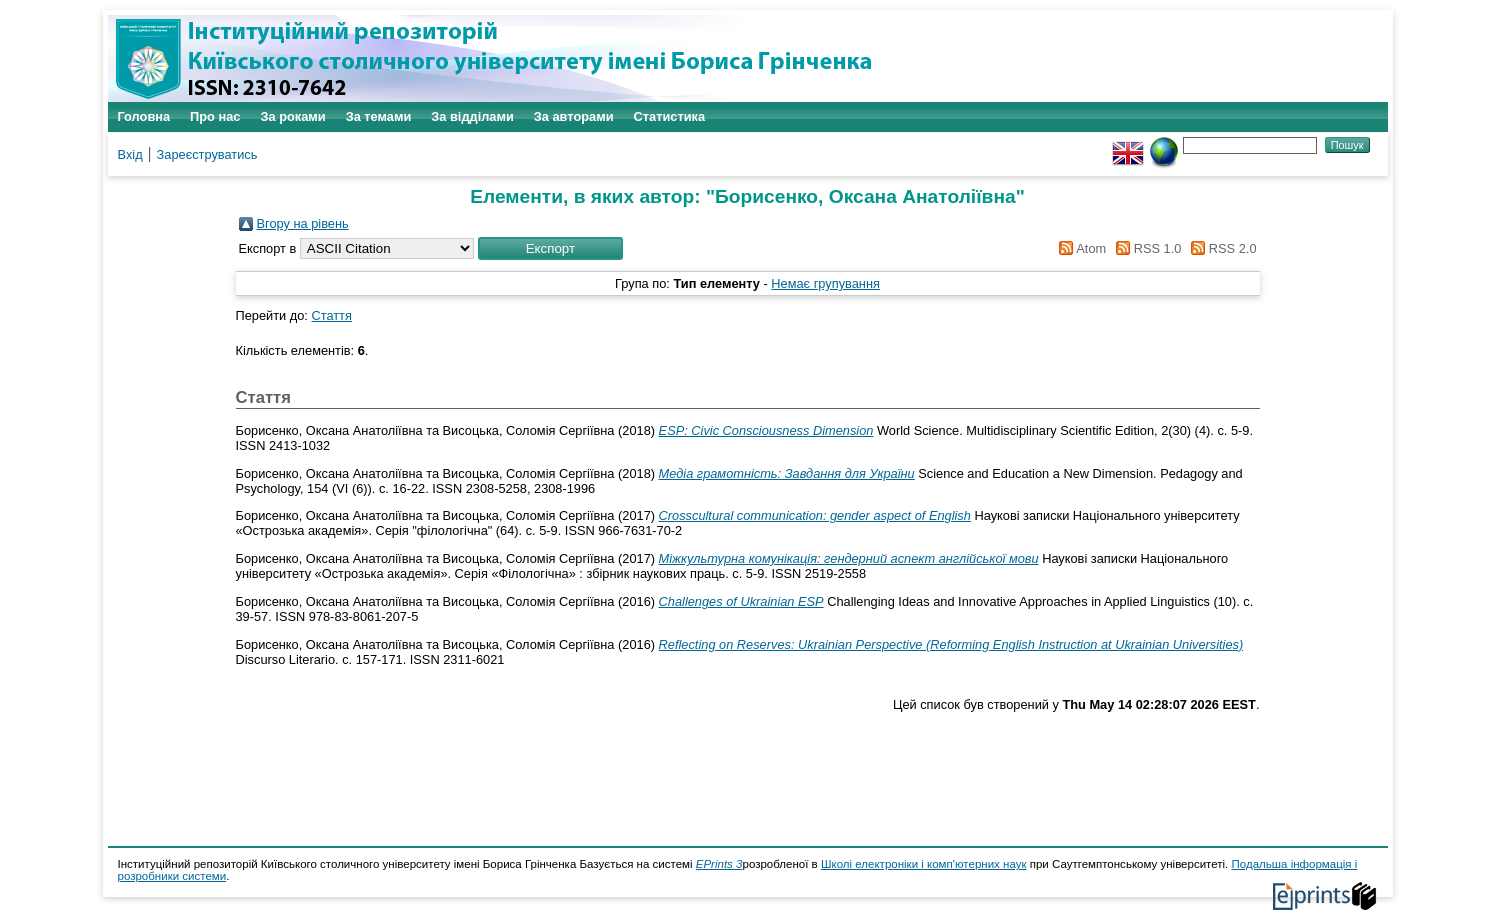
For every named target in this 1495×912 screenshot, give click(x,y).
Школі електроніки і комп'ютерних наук (924, 864)
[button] (550, 248)
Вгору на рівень (303, 223)
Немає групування (825, 283)
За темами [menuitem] (379, 116)
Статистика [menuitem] (670, 116)
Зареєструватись (207, 154)
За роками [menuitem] (292, 116)
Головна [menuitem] (144, 116)
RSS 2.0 (1221, 248)
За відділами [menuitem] (472, 116)
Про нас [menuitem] (215, 116)
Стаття (331, 315)
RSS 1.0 (1146, 248)
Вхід (130, 154)
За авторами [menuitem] (574, 116)
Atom (1079, 248)
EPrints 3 (719, 864)
